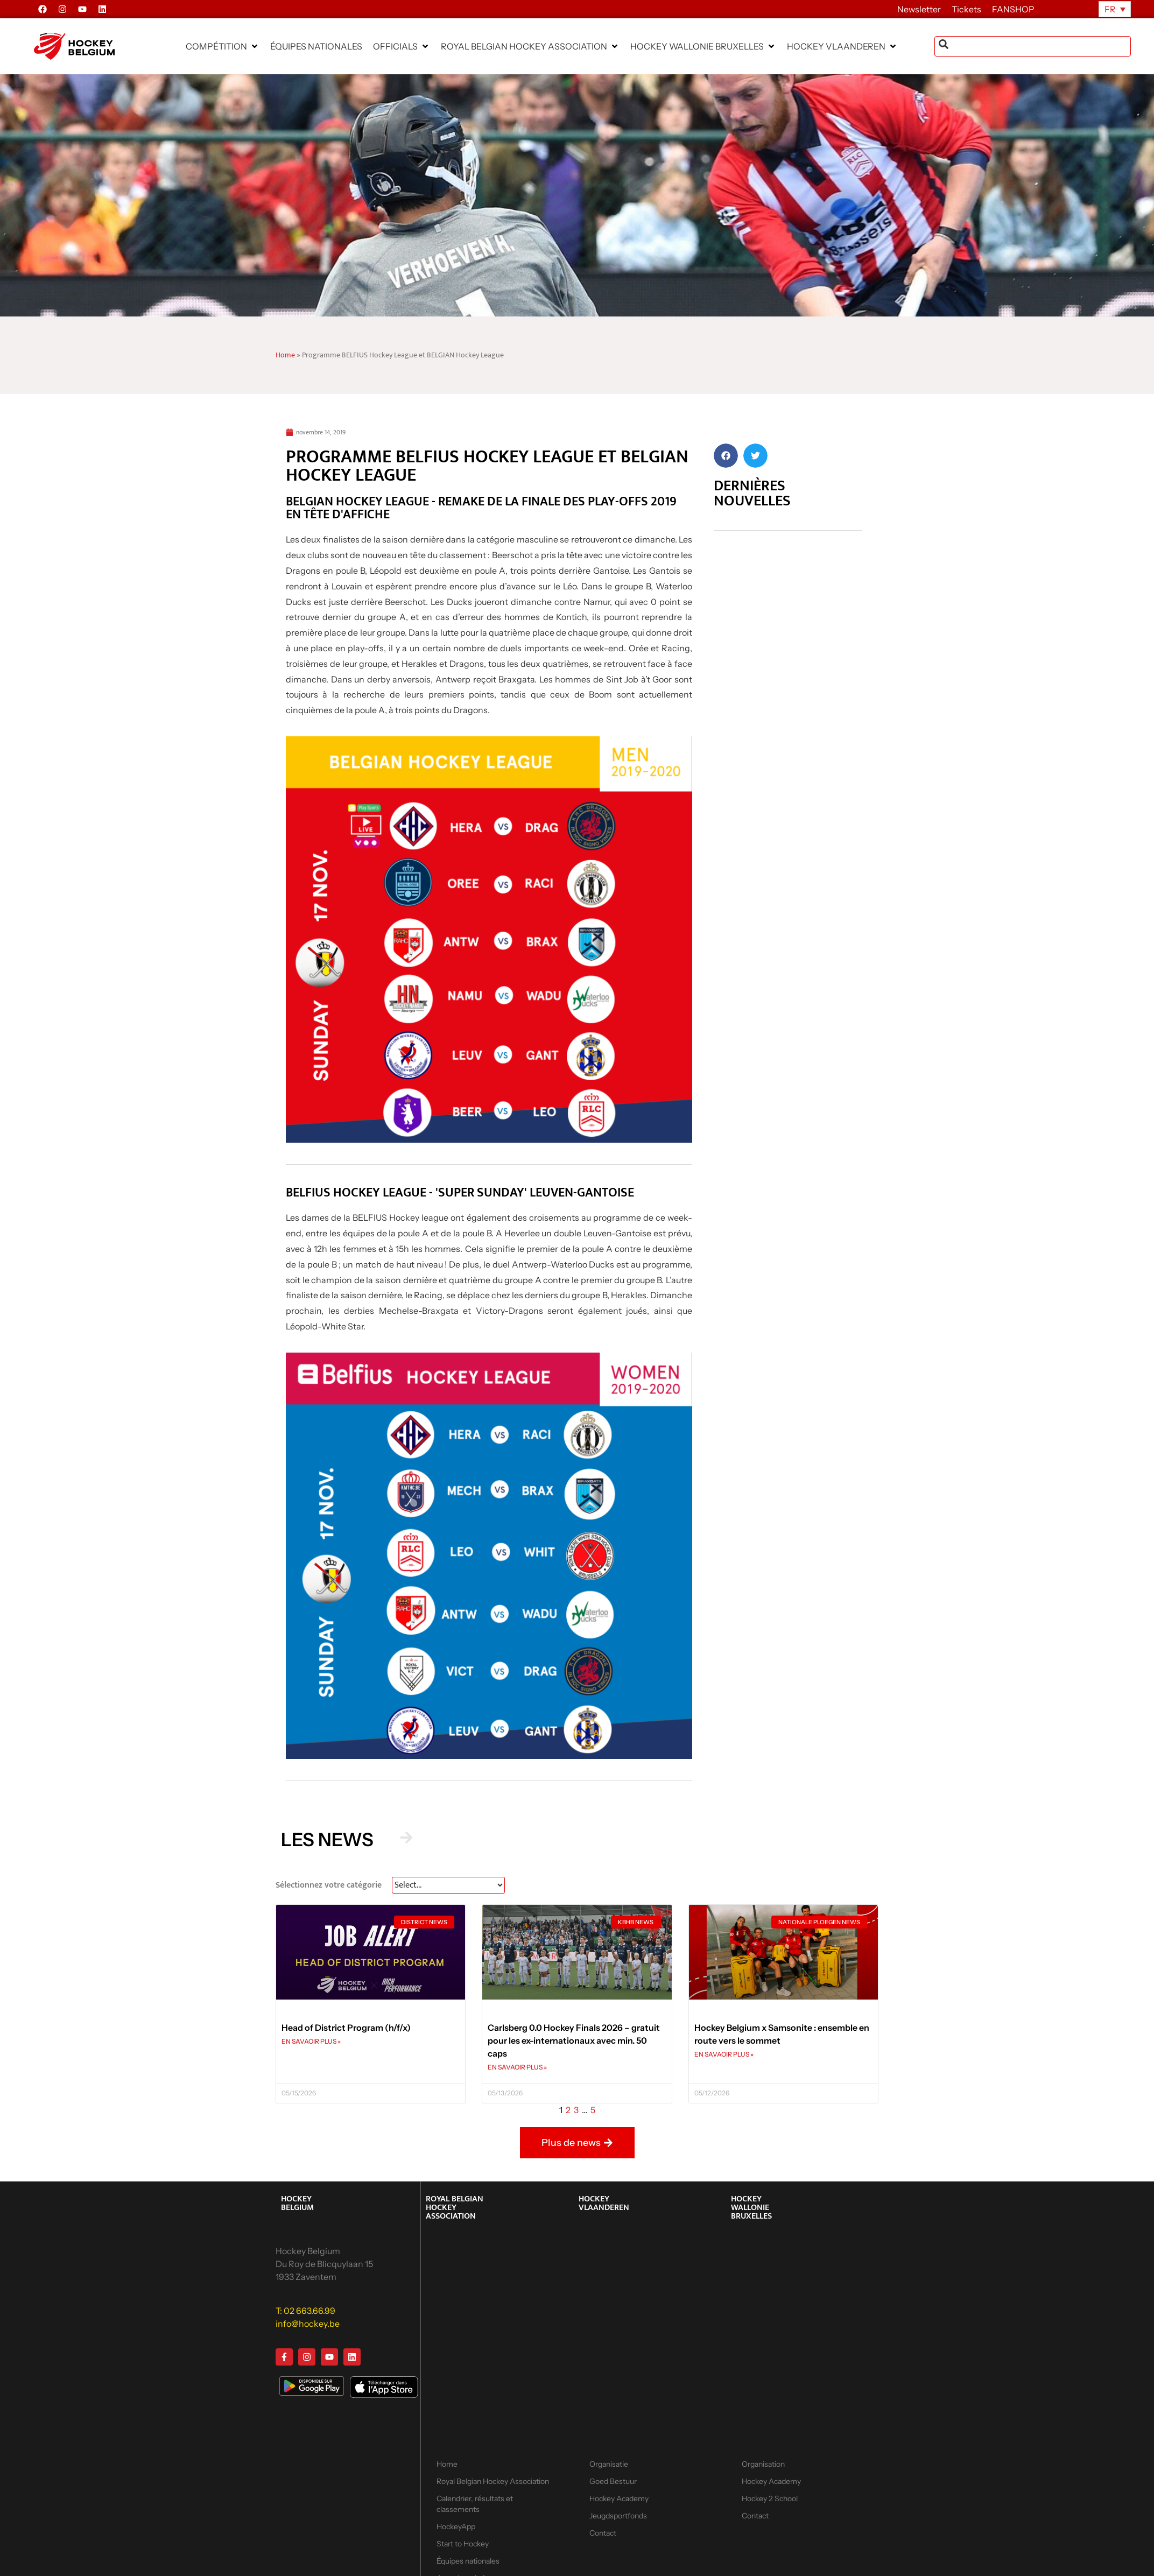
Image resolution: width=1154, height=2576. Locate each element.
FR (1110, 9)
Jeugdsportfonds (618, 2516)
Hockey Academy (619, 2498)
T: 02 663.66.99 (305, 2310)
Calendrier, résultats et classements (475, 2504)
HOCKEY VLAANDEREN (604, 2203)
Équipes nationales (468, 2561)
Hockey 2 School (770, 2498)
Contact (602, 2533)
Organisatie (608, 2464)
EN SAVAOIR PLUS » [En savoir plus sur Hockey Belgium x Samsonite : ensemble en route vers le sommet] (724, 2054)
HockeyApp (456, 2526)
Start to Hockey (463, 2544)
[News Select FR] (448, 1885)
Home (285, 355)
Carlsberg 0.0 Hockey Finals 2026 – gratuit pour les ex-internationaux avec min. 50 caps (574, 2040)
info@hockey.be (308, 2323)
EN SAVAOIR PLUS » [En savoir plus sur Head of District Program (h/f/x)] (311, 2041)
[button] (222, 46)
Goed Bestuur (613, 2481)
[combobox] (1032, 46)
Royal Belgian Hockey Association (493, 2481)
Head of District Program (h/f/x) (346, 2027)
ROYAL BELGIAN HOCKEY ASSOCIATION (454, 2207)
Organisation (763, 2464)
